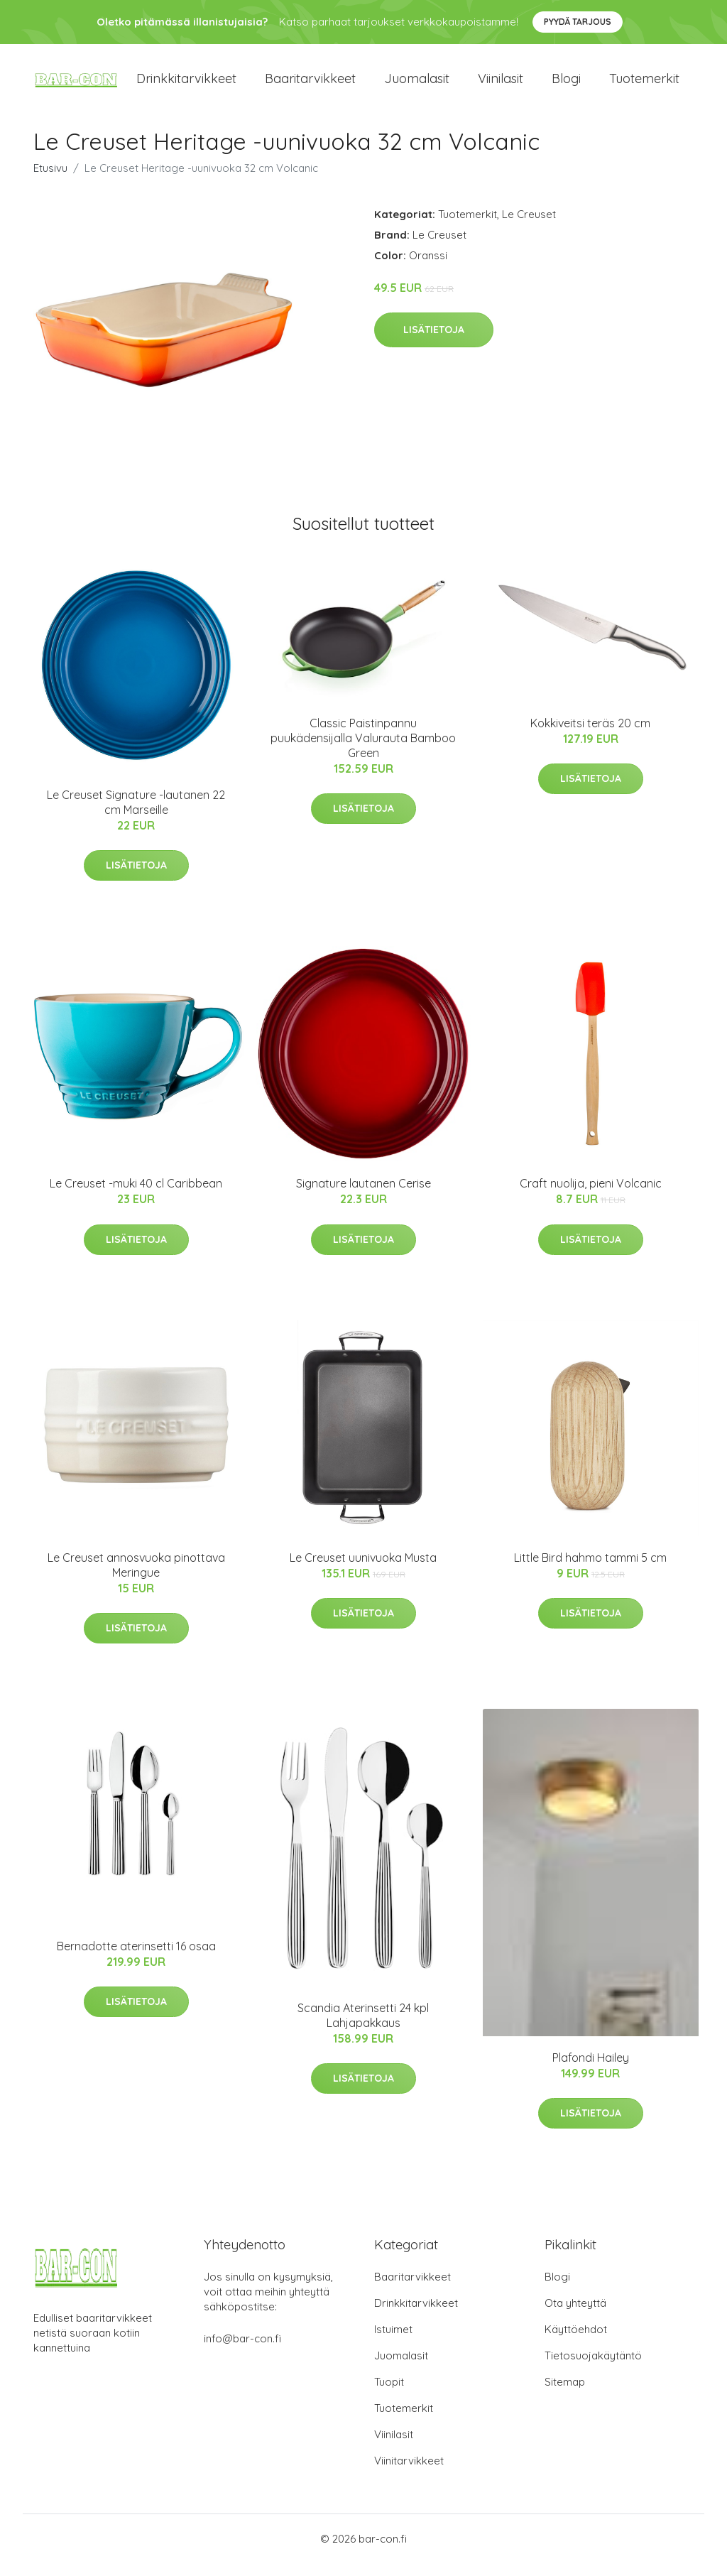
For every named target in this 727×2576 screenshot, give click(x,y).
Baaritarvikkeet (310, 85)
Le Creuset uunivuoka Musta (363, 1570)
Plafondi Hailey (590, 2070)
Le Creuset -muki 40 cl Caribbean (136, 1196)
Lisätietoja (433, 342)
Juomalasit (416, 85)
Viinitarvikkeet (409, 2473)
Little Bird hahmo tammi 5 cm (590, 1570)
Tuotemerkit (644, 85)
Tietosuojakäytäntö (593, 2368)
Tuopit (389, 2394)
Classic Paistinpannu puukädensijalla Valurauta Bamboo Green (363, 750)
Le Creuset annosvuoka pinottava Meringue (136, 1577)
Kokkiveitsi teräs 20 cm (590, 735)
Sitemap (565, 2394)
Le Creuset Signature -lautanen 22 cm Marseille (136, 814)
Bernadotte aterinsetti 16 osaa (136, 1958)
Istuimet (393, 2342)
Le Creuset (529, 226)
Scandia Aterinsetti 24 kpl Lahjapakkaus (363, 2027)
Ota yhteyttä (575, 2315)
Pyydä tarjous (577, 21)
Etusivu (50, 180)
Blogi (566, 85)
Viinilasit (500, 85)
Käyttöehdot (576, 2342)
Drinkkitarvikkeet (186, 85)
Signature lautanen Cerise (363, 1196)
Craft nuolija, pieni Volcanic (591, 1196)
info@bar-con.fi (242, 2351)
